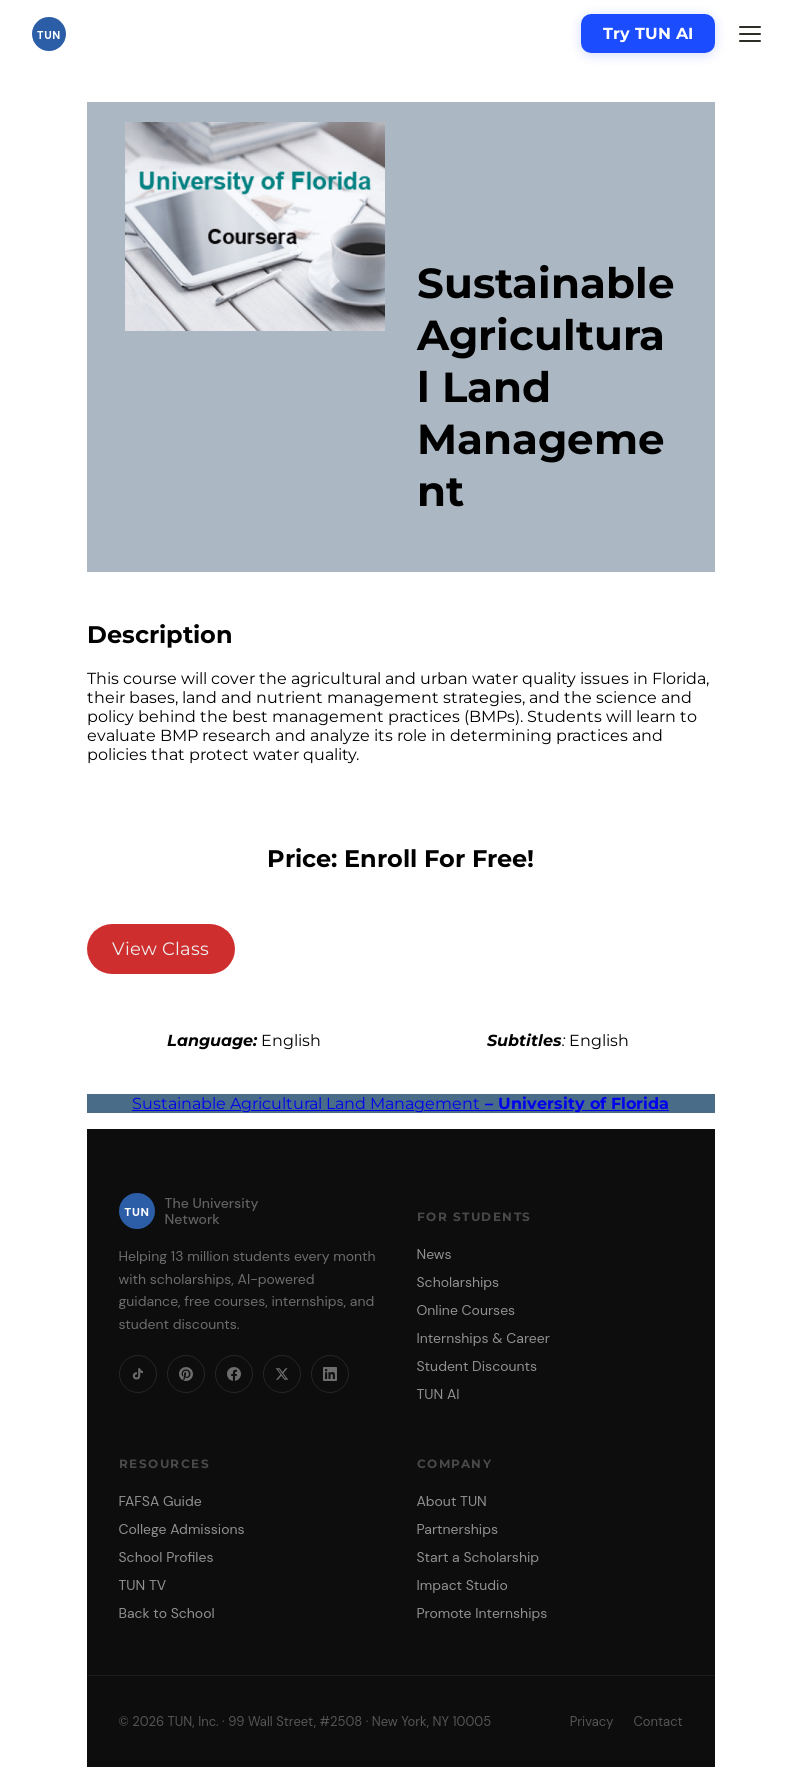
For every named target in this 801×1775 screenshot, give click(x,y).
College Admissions (182, 1529)
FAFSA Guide (160, 1501)
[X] (282, 1374)
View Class (160, 949)
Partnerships (457, 1529)
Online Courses (466, 1310)
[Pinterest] (186, 1374)
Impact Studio (462, 1585)
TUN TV (143, 1585)
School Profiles (166, 1557)
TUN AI (438, 1394)
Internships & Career (483, 1338)
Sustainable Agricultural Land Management (400, 1103)
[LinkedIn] (330, 1374)
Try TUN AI (648, 33)
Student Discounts (477, 1366)
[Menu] (750, 34)
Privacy (592, 1721)
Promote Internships (482, 1613)
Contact (657, 1721)
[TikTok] (138, 1374)
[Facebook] (234, 1374)
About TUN (452, 1501)
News (434, 1254)
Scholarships (458, 1282)
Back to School (167, 1613)
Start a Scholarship (478, 1557)
